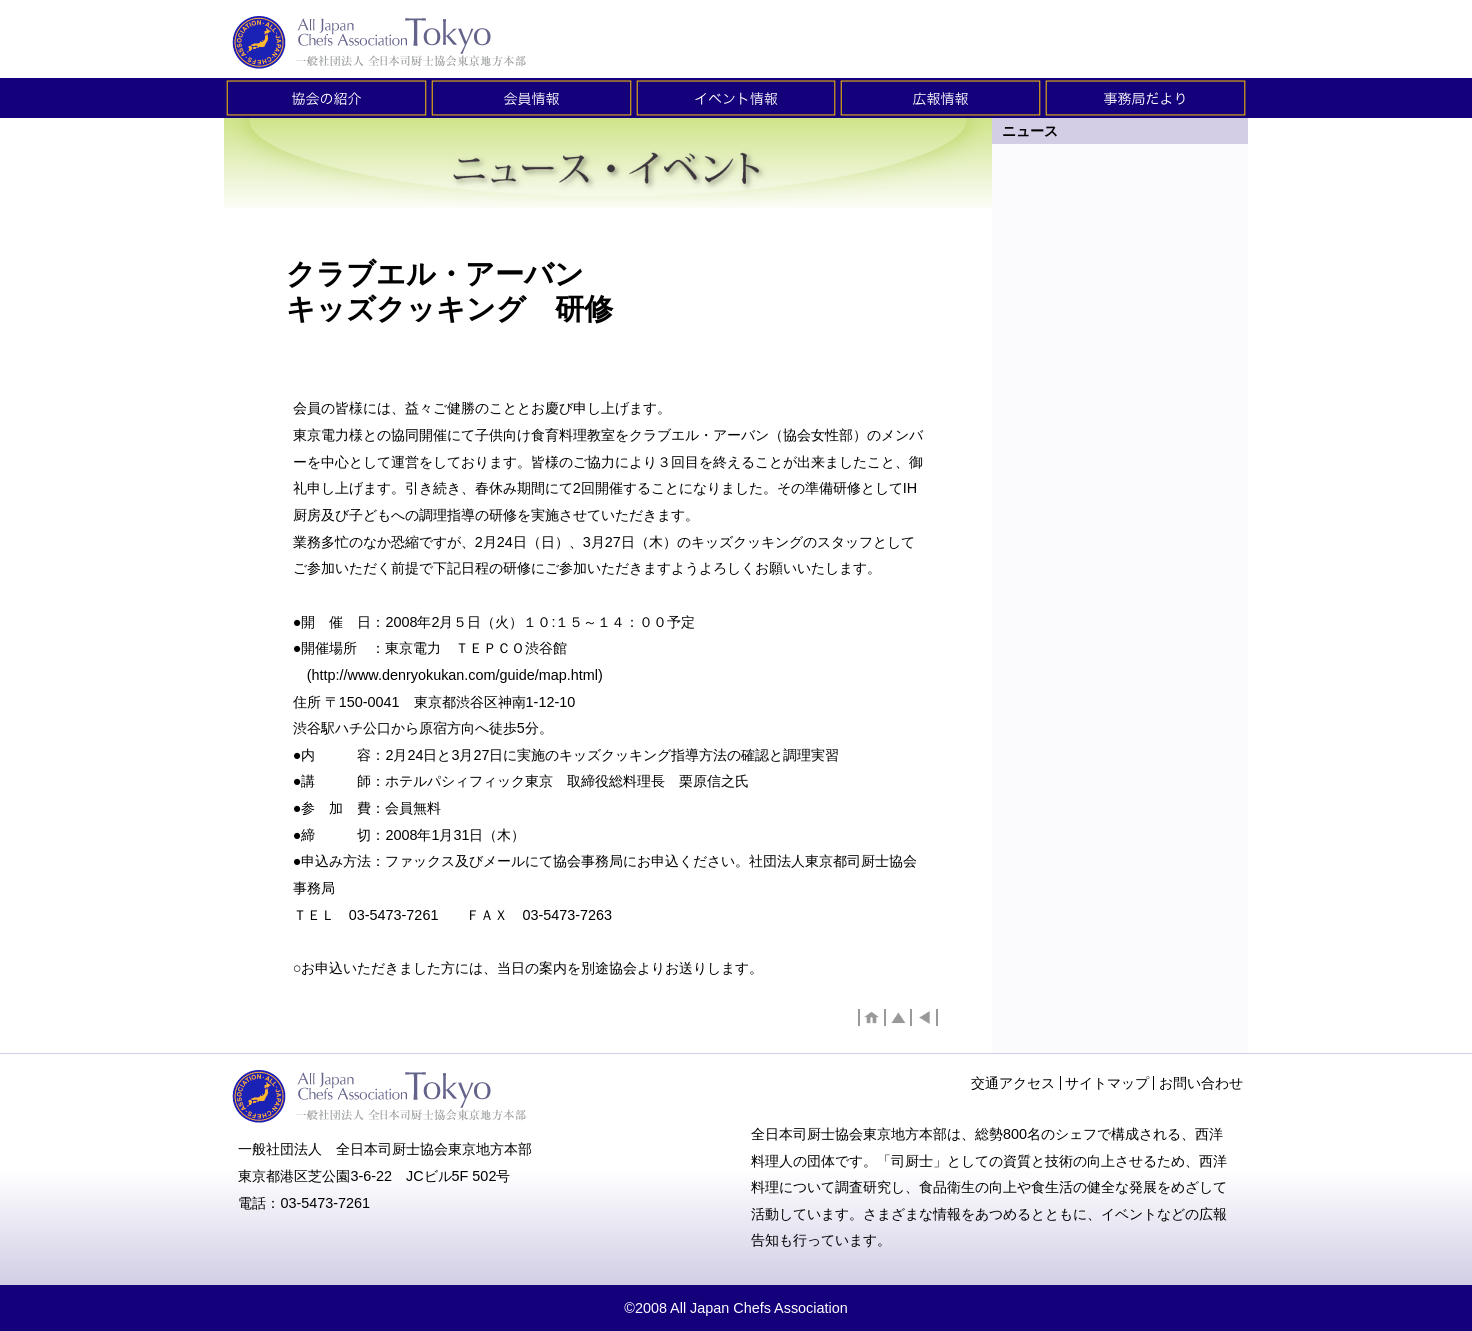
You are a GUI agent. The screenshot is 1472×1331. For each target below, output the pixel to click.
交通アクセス (1013, 1083)
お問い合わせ (1201, 1083)
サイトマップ (1107, 1083)
